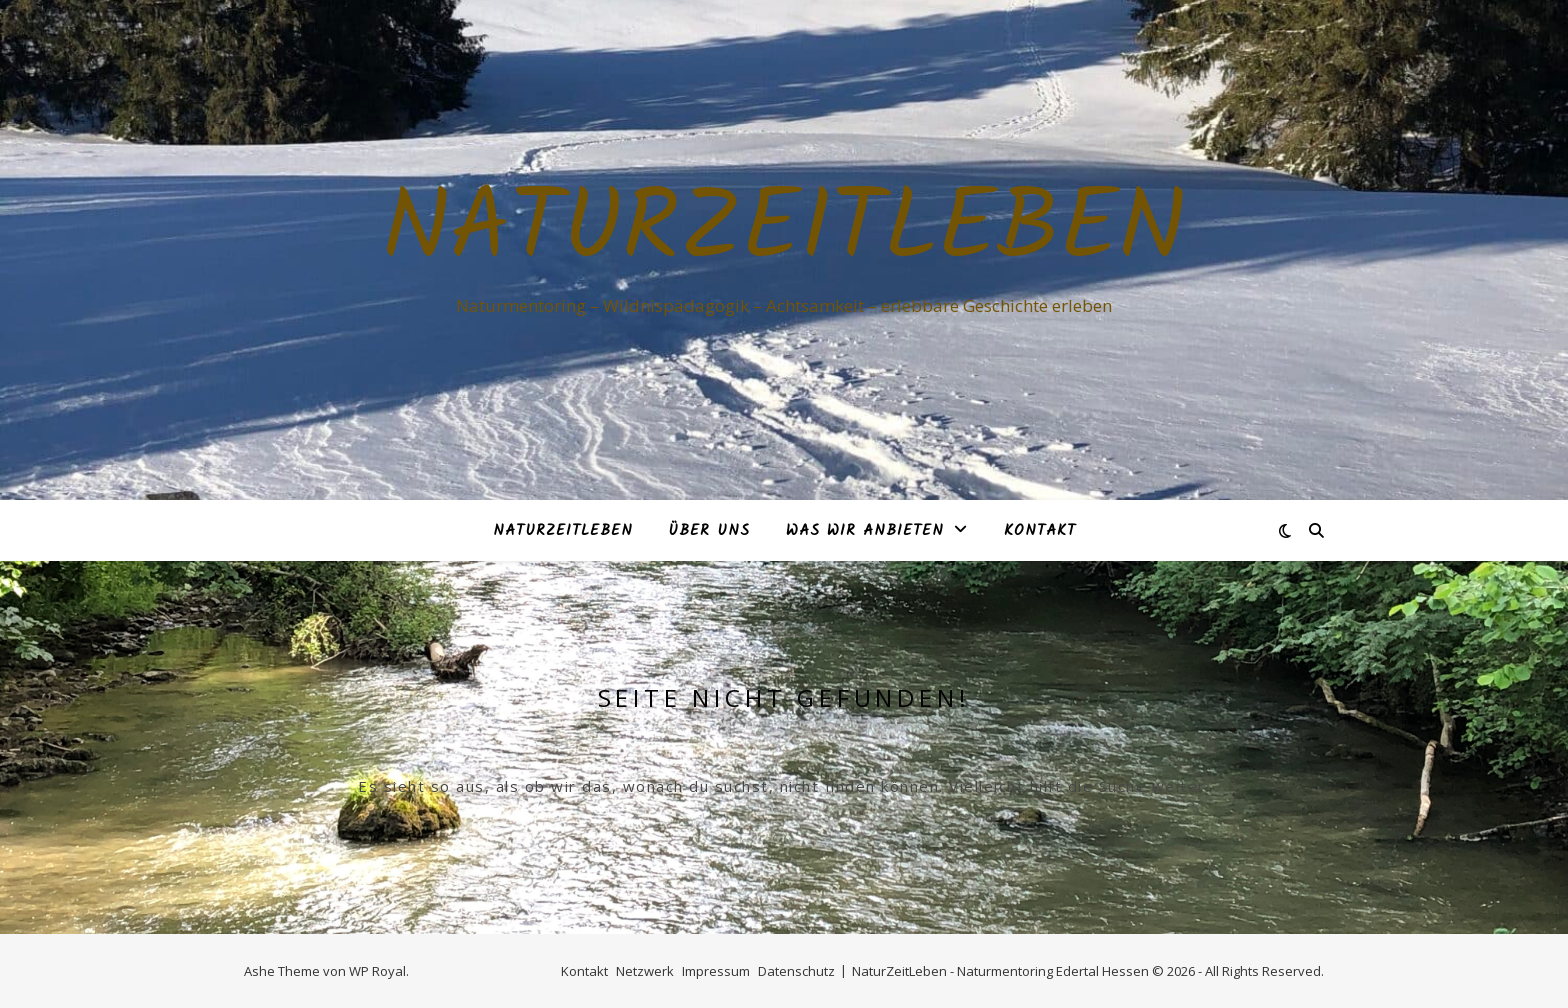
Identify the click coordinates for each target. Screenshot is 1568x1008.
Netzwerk (645, 971)
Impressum (716, 971)
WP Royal (377, 971)
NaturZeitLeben (784, 232)
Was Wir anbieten (865, 531)
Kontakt (1040, 531)
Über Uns (709, 531)
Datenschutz (796, 971)
